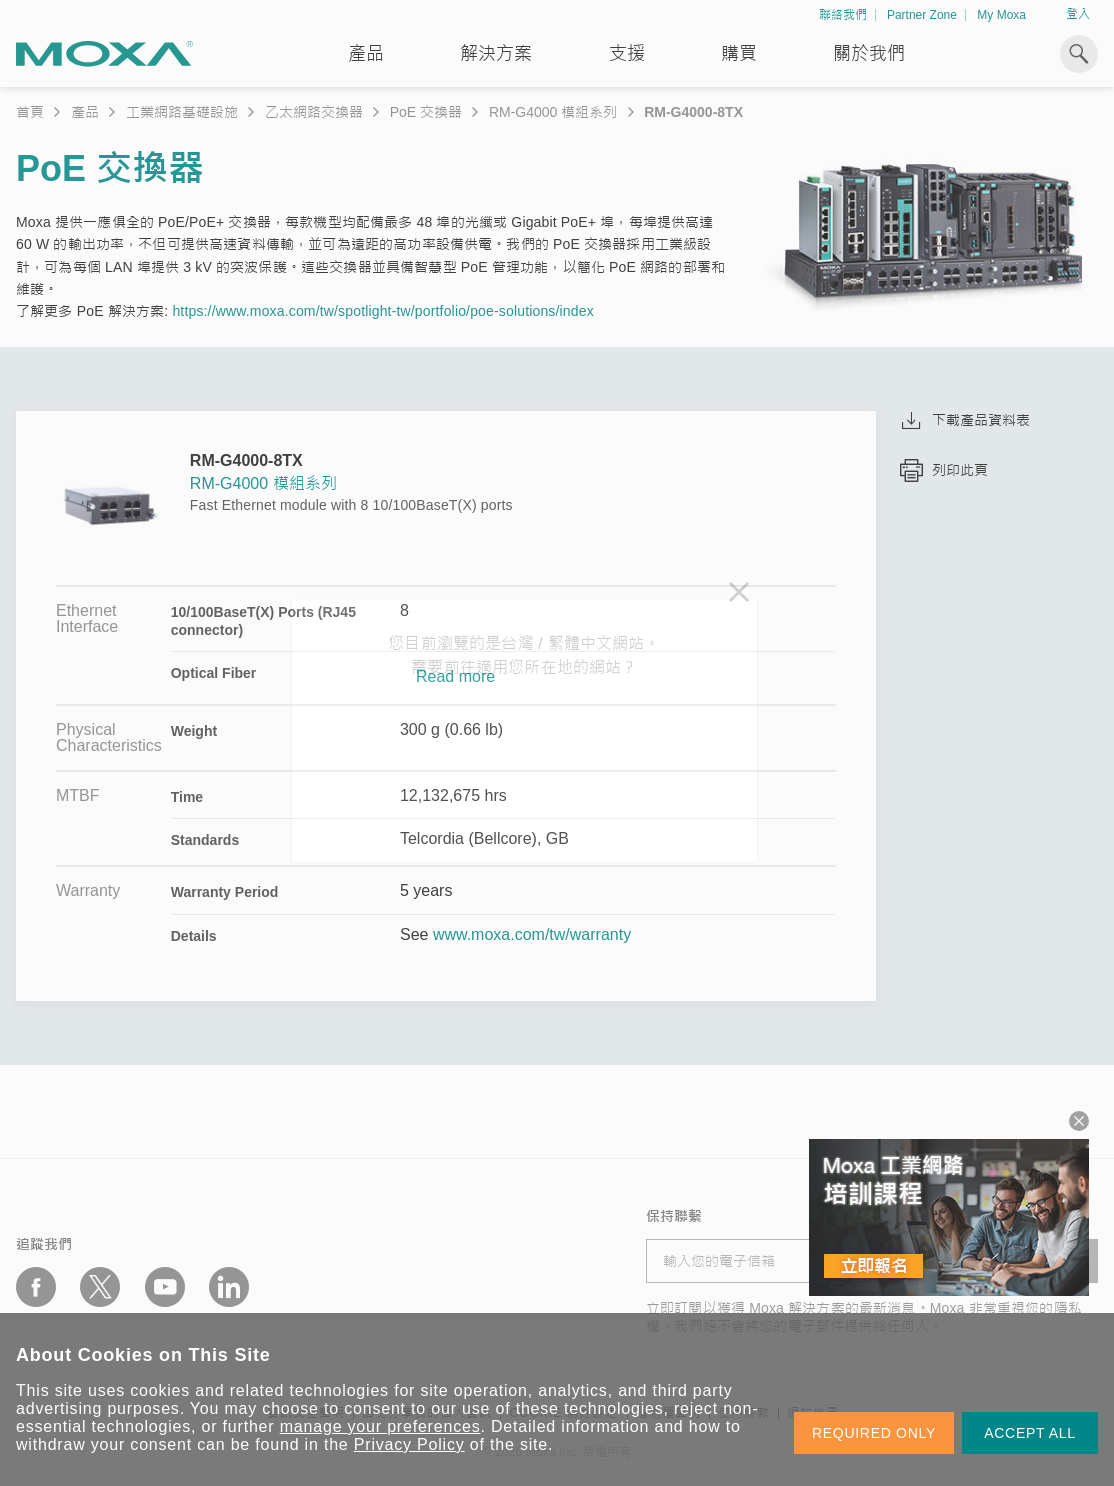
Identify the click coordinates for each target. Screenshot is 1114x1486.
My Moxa (1001, 15)
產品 (85, 112)
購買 (739, 54)
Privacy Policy (409, 1444)
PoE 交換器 (426, 112)
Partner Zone (922, 15)
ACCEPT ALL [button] (1030, 1433)
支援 (627, 54)
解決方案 (496, 54)
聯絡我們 (843, 15)
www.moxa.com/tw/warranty (532, 935)
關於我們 (869, 54)
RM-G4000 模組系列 (553, 112)
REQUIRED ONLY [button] (874, 1433)
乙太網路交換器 (314, 112)
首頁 (30, 112)
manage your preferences (380, 1426)
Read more (455, 677)
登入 (1078, 14)
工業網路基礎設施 (182, 112)
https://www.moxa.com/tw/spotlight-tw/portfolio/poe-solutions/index (382, 311)
